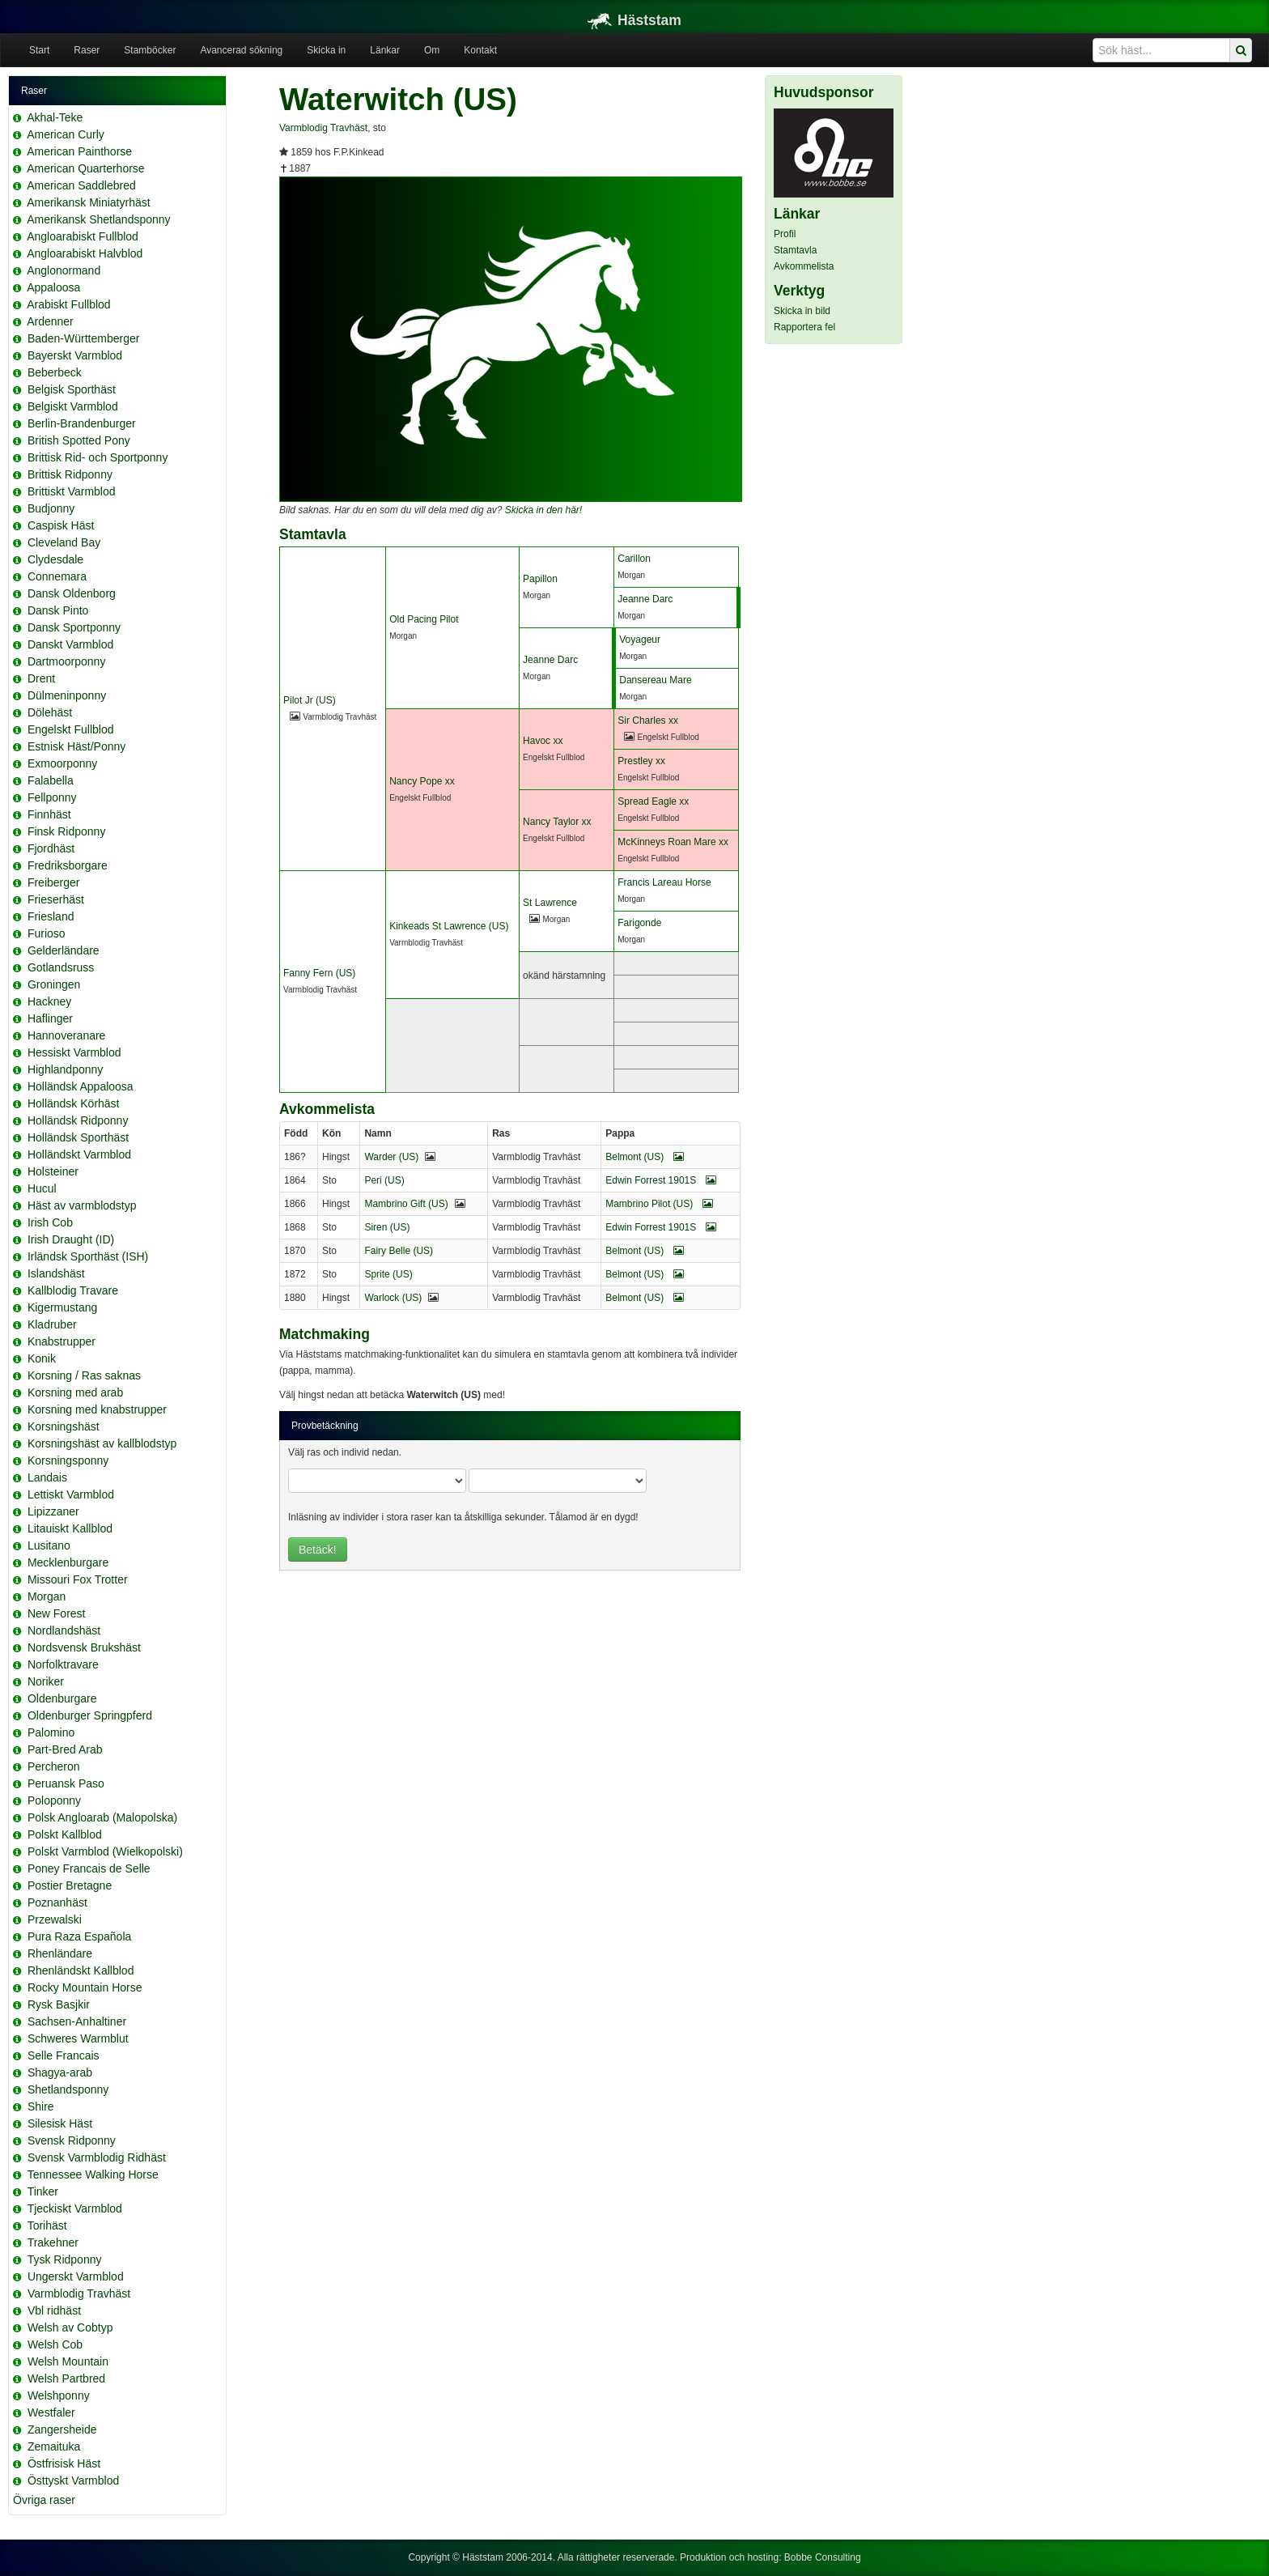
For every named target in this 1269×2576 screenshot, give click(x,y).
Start (39, 50)
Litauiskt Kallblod (70, 1528)
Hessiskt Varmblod (74, 1052)
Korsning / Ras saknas (84, 1375)
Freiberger (54, 882)
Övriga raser (44, 2499)
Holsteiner (53, 1171)
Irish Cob (50, 1222)
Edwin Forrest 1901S (660, 1180)
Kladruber (52, 1324)
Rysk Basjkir (59, 2004)
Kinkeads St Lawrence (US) (448, 926)
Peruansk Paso (66, 1783)
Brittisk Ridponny (70, 474)
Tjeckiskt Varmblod (75, 2208)
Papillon (540, 578)
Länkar (385, 50)
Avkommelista (804, 266)
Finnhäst (49, 814)
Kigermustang (62, 1307)
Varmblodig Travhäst (79, 2293)
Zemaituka (54, 2446)
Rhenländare (60, 1953)
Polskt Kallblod (65, 1834)
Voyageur (639, 639)
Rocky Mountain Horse (85, 1987)
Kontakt (480, 50)
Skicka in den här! (543, 510)
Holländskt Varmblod (79, 1154)
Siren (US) (387, 1227)
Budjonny (51, 508)
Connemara (57, 576)
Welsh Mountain (68, 2361)
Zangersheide (62, 2429)
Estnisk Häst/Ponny (76, 746)
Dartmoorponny (67, 661)
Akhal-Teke (55, 117)
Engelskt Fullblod (71, 729)
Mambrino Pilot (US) (658, 1203)
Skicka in (326, 50)
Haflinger (50, 1018)
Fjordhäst (51, 848)
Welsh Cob (55, 2344)
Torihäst (47, 2225)
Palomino (51, 1732)
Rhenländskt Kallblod (81, 1970)
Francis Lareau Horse (664, 882)
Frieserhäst (56, 899)
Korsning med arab (75, 1392)
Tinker (43, 2191)
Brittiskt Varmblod (72, 491)
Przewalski (55, 1919)
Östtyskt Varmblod (73, 2480)
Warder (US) (391, 1157)
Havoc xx (542, 740)
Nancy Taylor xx (557, 821)
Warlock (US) (393, 1297)
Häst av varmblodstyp (82, 1205)
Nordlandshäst (64, 1630)
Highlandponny (65, 1069)
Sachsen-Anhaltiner (77, 2021)
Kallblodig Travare (73, 1290)
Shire (41, 2106)
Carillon (634, 558)
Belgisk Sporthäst (72, 389)
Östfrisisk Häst (64, 2463)
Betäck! (318, 1549)
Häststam (634, 20)
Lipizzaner (53, 1511)
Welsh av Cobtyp (70, 2327)
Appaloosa (53, 287)
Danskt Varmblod (70, 644)
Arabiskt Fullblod (69, 304)
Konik (42, 1358)
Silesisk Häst (60, 2123)
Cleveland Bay (64, 542)
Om (431, 50)
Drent (41, 678)
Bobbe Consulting (822, 2557)
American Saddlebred (81, 185)
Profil (785, 234)
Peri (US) (384, 1180)
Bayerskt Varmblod (75, 355)
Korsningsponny (68, 1460)
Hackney (49, 1001)
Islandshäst (56, 1273)
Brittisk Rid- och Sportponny (98, 457)
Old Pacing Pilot (423, 619)
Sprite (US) (388, 1274)
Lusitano (49, 1545)
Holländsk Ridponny (78, 1120)
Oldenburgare (62, 1698)
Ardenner (50, 321)
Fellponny (52, 797)
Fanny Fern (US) (319, 973)
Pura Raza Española (79, 1936)
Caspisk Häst (61, 525)
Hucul (42, 1188)
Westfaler (51, 2412)
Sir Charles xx (648, 720)
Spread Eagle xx (653, 801)
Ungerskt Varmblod (76, 2276)
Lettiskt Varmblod (71, 1494)
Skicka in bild (802, 311)
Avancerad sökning (241, 50)
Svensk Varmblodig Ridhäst (97, 2157)
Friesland (51, 916)
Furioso (47, 933)
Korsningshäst (64, 1426)
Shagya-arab (60, 2072)
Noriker (46, 1681)
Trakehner (53, 2242)
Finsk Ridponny (67, 831)
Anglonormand (63, 270)
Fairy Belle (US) (398, 1250)
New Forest (57, 1613)
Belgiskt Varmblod (73, 406)
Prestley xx (641, 761)
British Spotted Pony (79, 440)
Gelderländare (64, 950)
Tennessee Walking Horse (93, 2174)
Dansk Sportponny (74, 627)
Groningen (54, 984)
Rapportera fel (804, 327)
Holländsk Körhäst (74, 1103)
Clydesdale (55, 559)
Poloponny (54, 1800)
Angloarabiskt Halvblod (84, 253)
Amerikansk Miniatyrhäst (89, 202)
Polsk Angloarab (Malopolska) (102, 1817)
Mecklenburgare (68, 1562)
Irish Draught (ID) (71, 1239)
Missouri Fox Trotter (78, 1579)
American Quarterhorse (86, 168)
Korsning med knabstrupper (97, 1409)
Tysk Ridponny (65, 2259)
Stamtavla (795, 250)
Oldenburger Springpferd (90, 1715)
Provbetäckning (325, 1425)
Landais (47, 1477)
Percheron (54, 1766)
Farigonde (639, 923)
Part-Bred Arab (65, 1749)
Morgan (47, 1596)
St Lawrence (550, 902)
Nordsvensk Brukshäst (84, 1647)
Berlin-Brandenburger (82, 423)
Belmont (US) (644, 1157)
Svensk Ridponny (72, 2140)
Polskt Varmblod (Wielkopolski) (105, 1851)
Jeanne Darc (645, 599)
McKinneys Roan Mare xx (673, 842)
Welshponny (59, 2395)
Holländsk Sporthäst (78, 1137)
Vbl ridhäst (54, 2310)
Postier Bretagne (70, 1885)
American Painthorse (79, 151)
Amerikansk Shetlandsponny (98, 219)
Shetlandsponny (68, 2089)
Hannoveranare (67, 1035)
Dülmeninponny (67, 695)
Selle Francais (64, 2055)
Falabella (51, 780)
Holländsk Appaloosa (81, 1086)
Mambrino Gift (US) (406, 1203)
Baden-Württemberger (84, 338)
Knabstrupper (61, 1341)
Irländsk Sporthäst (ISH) (88, 1256)
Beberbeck (55, 372)
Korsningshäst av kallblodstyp (102, 1443)
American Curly (65, 134)
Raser (87, 50)
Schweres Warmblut (78, 2038)
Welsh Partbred (66, 2378)
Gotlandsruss (61, 967)
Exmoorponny (62, 763)
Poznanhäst (57, 1902)
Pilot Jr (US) (309, 700)
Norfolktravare (63, 1664)
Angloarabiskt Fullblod (82, 236)
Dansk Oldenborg (72, 593)
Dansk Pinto (58, 610)
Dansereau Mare (655, 680)
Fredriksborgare (68, 865)
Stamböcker (150, 50)
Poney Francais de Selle (89, 1868)
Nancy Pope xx (422, 781)
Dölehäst (50, 712)
